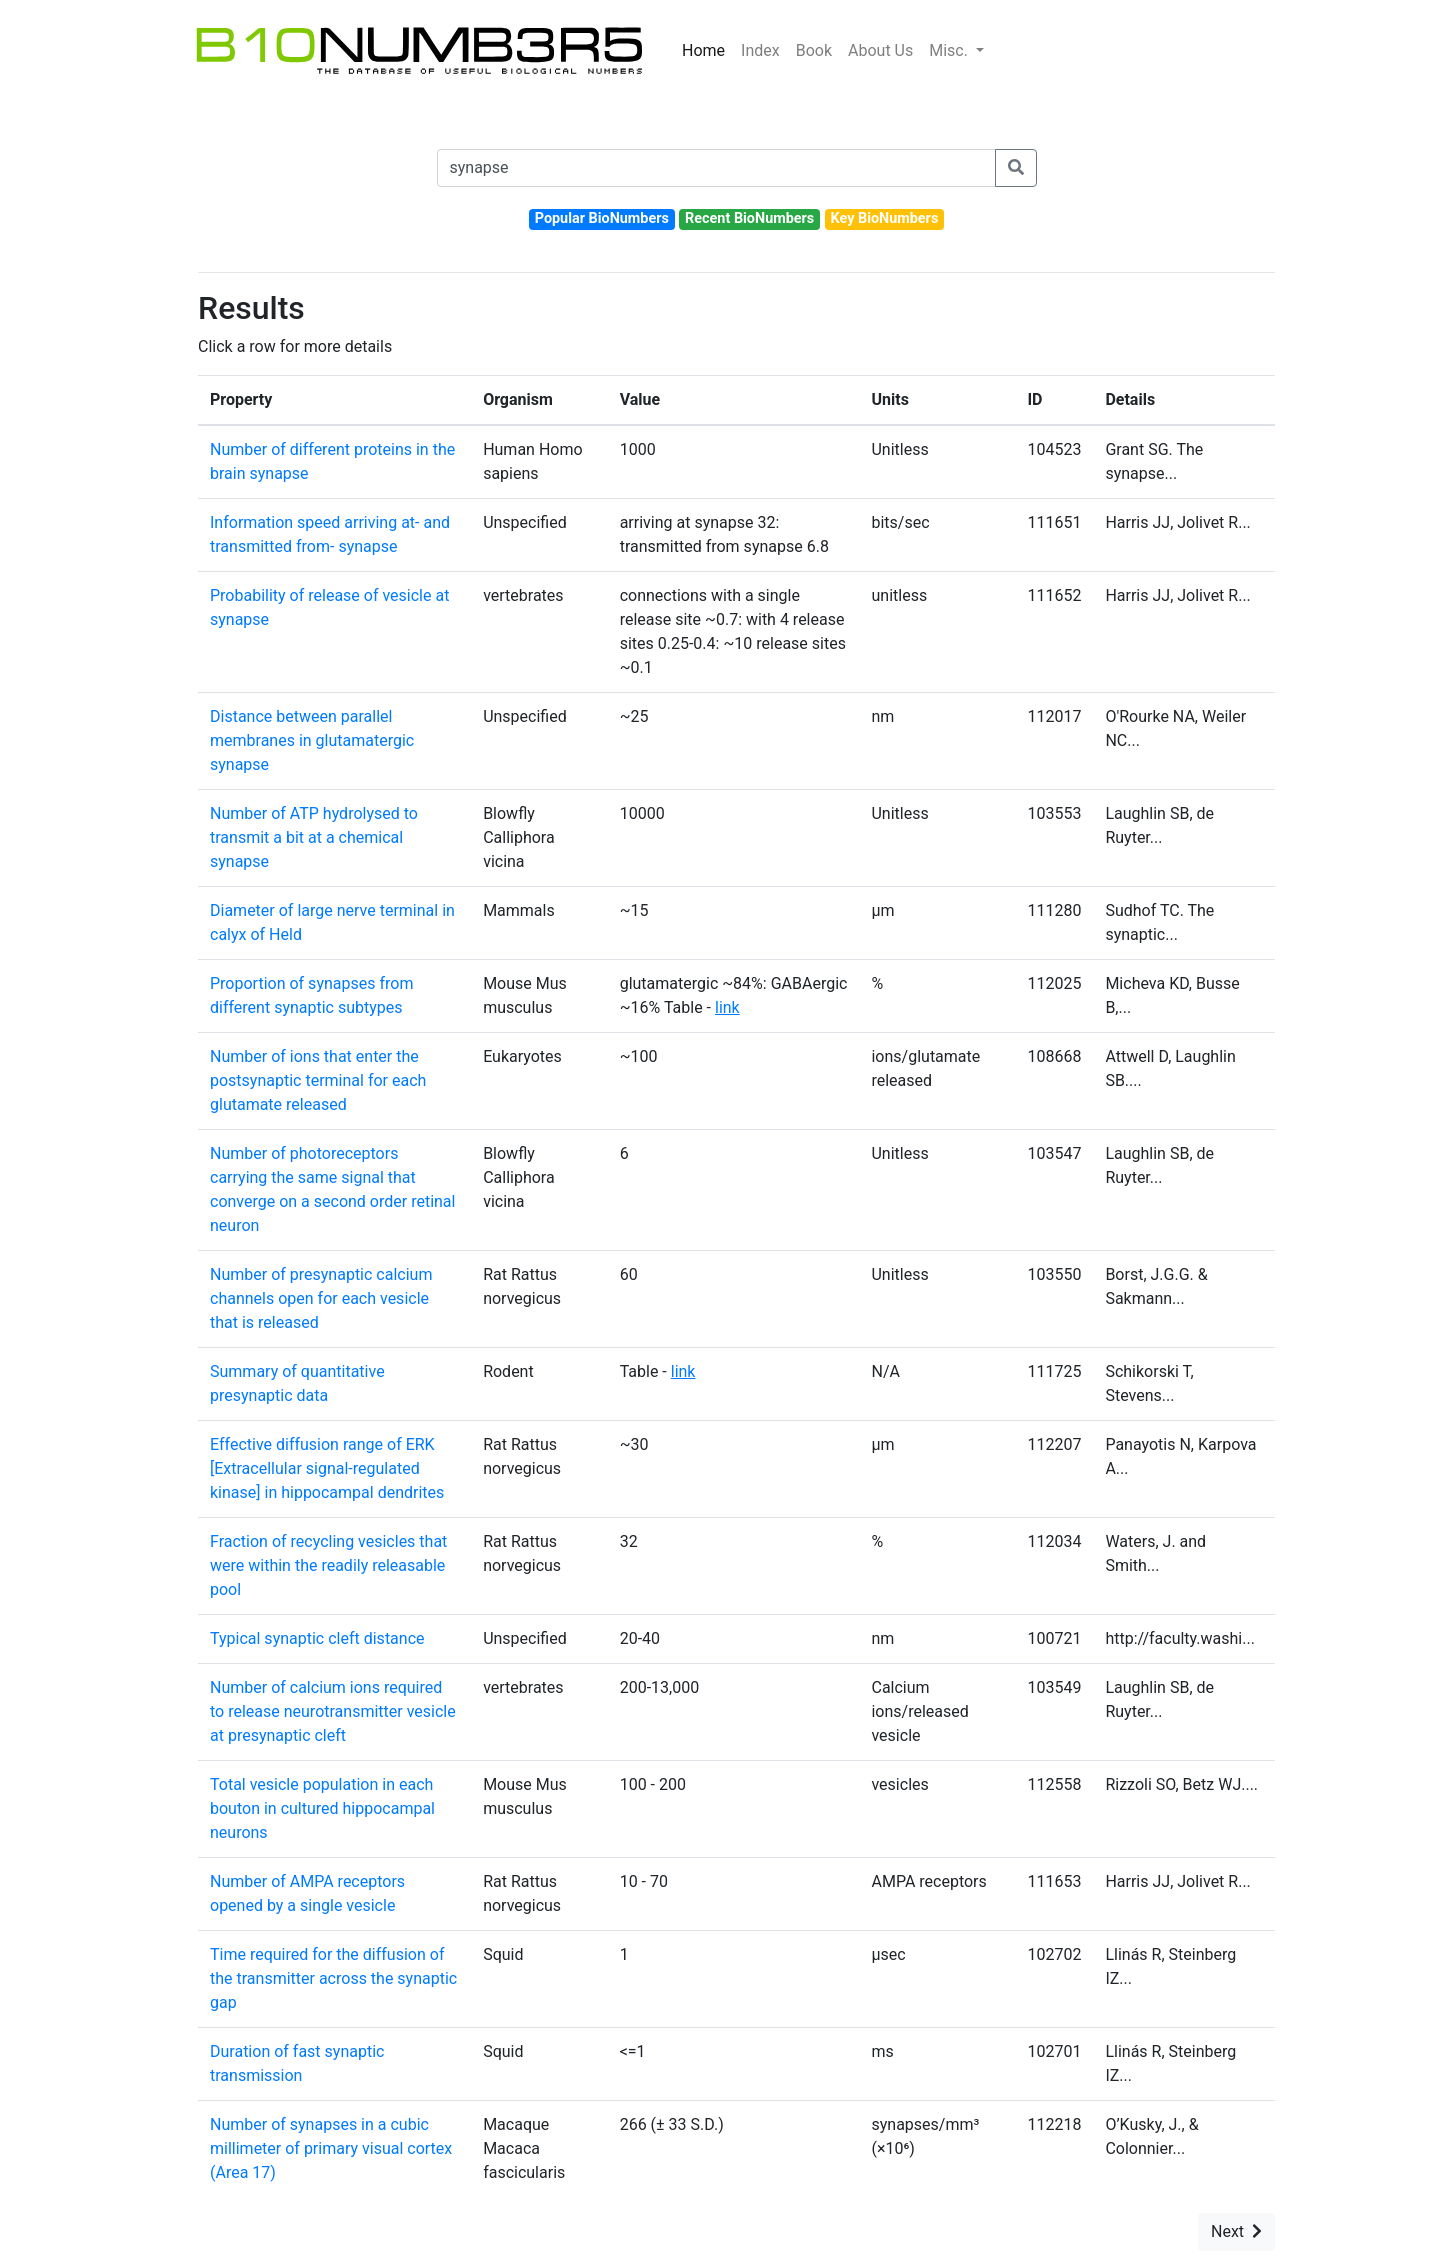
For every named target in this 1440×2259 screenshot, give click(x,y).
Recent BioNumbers (749, 218)
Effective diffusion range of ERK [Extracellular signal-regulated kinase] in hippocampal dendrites (327, 1468)
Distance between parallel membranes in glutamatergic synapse (312, 740)
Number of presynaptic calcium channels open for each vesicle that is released (321, 1298)
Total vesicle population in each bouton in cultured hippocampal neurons (322, 1808)
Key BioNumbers (884, 218)
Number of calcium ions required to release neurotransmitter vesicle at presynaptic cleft (333, 1711)
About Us (880, 50)
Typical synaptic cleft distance (317, 1638)
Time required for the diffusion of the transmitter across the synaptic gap (333, 1978)
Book (814, 50)
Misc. (950, 50)
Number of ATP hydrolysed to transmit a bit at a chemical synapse (314, 837)
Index (760, 50)
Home (703, 50)
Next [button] (1236, 2231)
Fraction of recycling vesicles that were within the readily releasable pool (328, 1565)
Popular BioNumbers (602, 218)
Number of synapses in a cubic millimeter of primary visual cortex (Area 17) (331, 2148)
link (727, 1007)
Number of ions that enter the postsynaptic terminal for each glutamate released (318, 1080)
